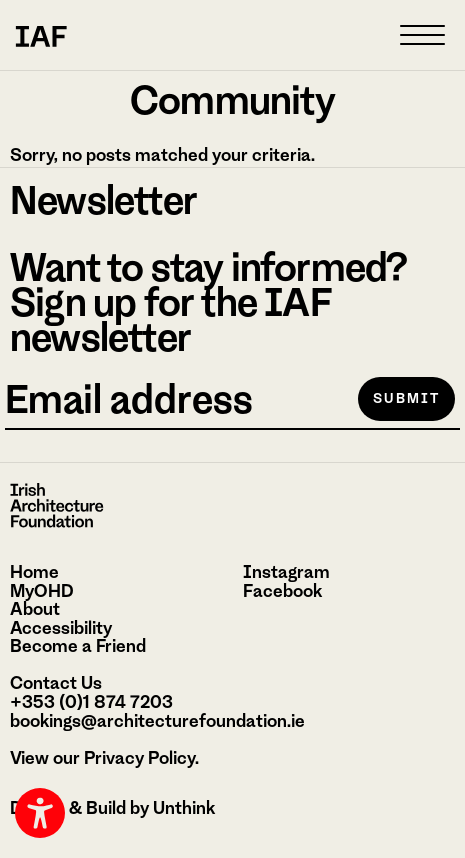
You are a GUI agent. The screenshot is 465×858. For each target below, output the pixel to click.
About (35, 609)
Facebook (282, 591)
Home (34, 572)
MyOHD (42, 591)
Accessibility (61, 628)
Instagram (286, 572)
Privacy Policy (139, 758)
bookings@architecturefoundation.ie (157, 721)
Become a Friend (78, 646)
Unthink (184, 808)
